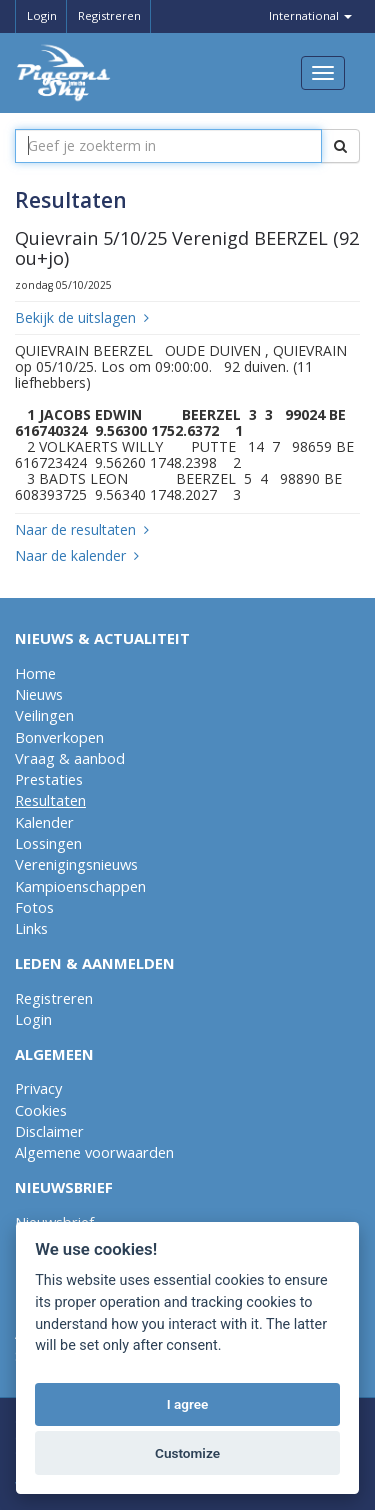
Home (35, 673)
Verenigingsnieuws (76, 864)
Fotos (34, 907)
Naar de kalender (77, 555)
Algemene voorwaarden (94, 1152)
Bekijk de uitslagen (82, 317)
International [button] (309, 15)
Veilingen (44, 715)
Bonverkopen (59, 737)
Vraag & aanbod (70, 758)
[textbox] (168, 146)
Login (40, 15)
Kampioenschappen (80, 886)
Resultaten (50, 800)
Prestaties (49, 779)
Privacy (38, 1088)
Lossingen (48, 843)
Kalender (44, 822)
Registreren (108, 15)
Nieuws (39, 694)
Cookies (41, 1110)
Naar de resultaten (82, 529)
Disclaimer (49, 1131)
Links (31, 928)
